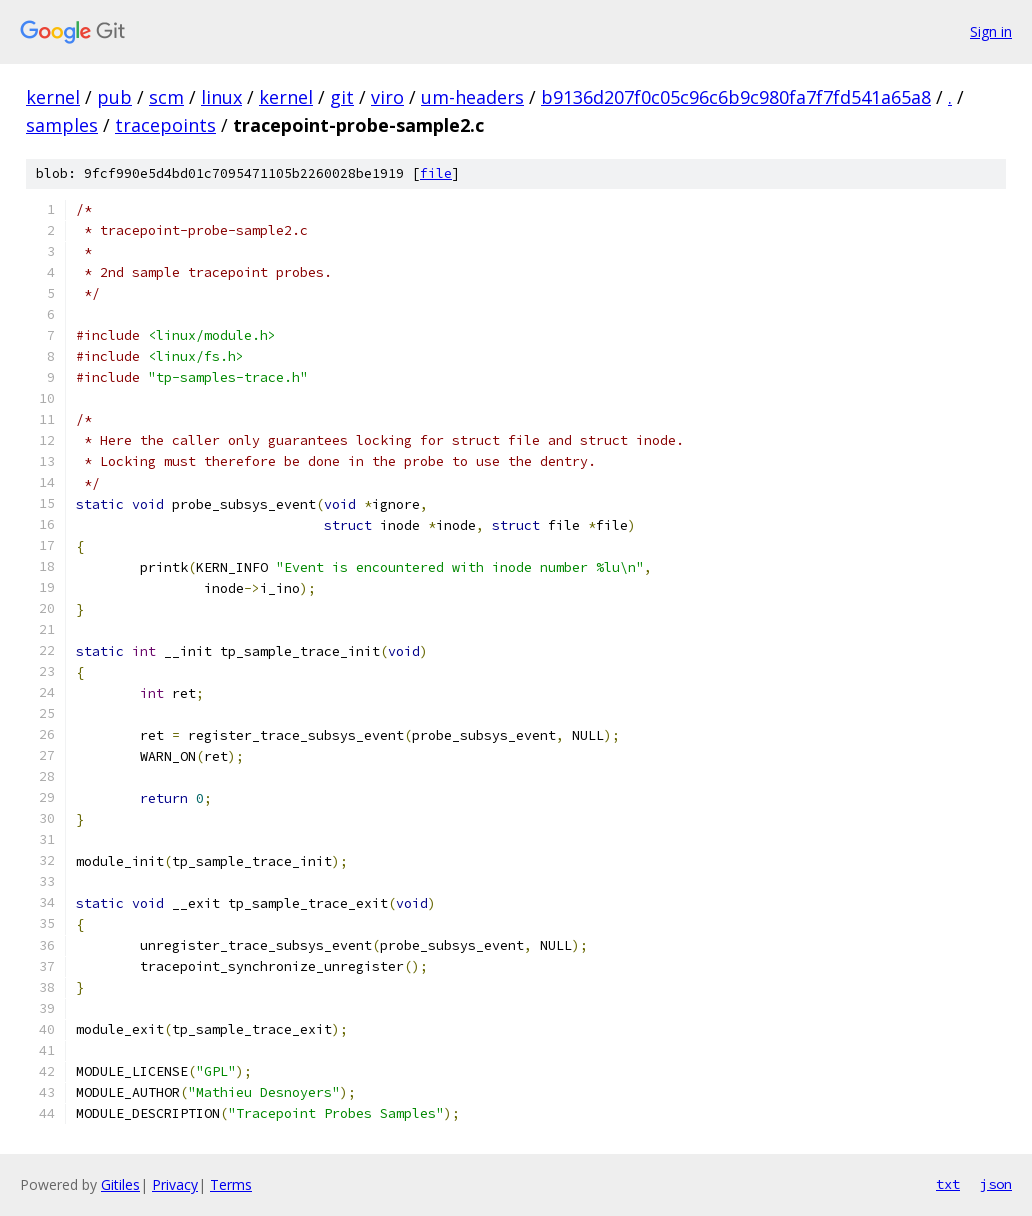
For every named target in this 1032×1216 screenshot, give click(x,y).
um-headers (472, 97)
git (342, 97)
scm (166, 97)
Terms (231, 1184)
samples (62, 125)
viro (387, 97)
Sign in (991, 31)
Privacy (175, 1184)
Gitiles (120, 1184)
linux (221, 97)
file (436, 173)
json (996, 1184)
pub (114, 97)
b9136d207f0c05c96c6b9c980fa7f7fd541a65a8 (736, 97)
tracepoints (165, 125)
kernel (53, 97)
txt (948, 1184)
